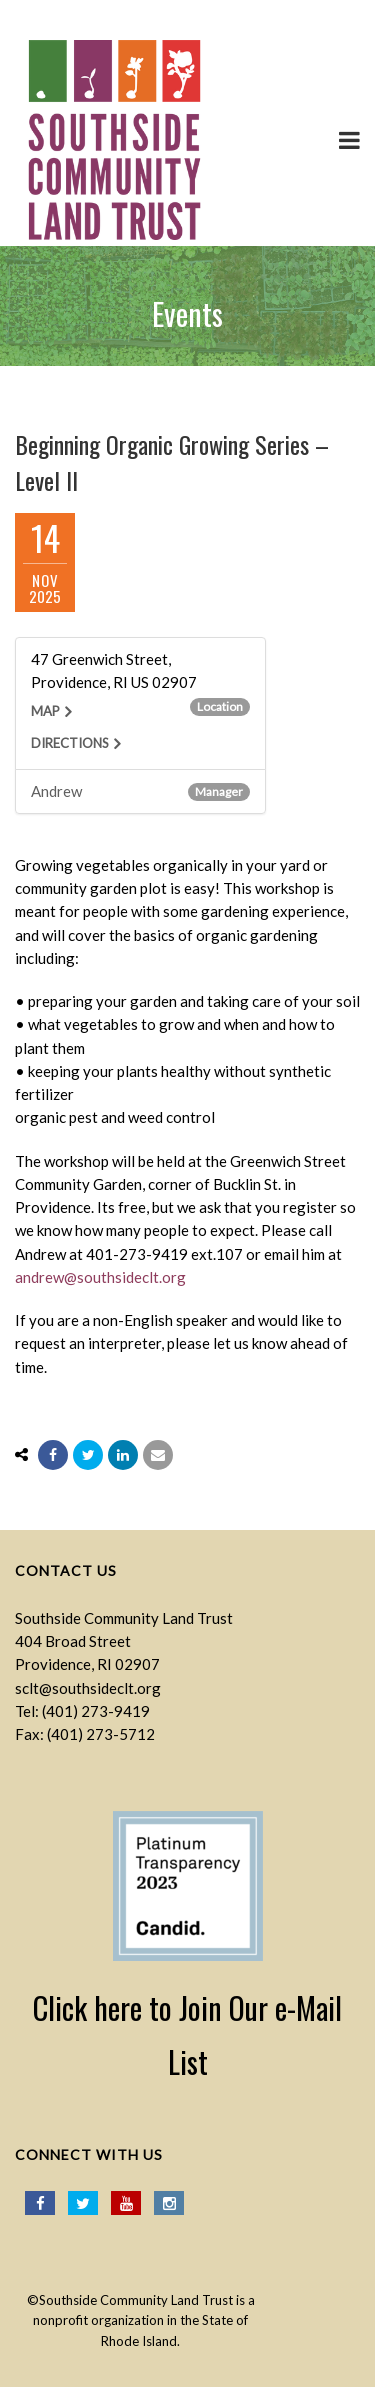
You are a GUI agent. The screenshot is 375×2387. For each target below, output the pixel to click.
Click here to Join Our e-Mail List (187, 2034)
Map (45, 711)
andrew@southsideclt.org (100, 1277)
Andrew (56, 791)
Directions (70, 743)
